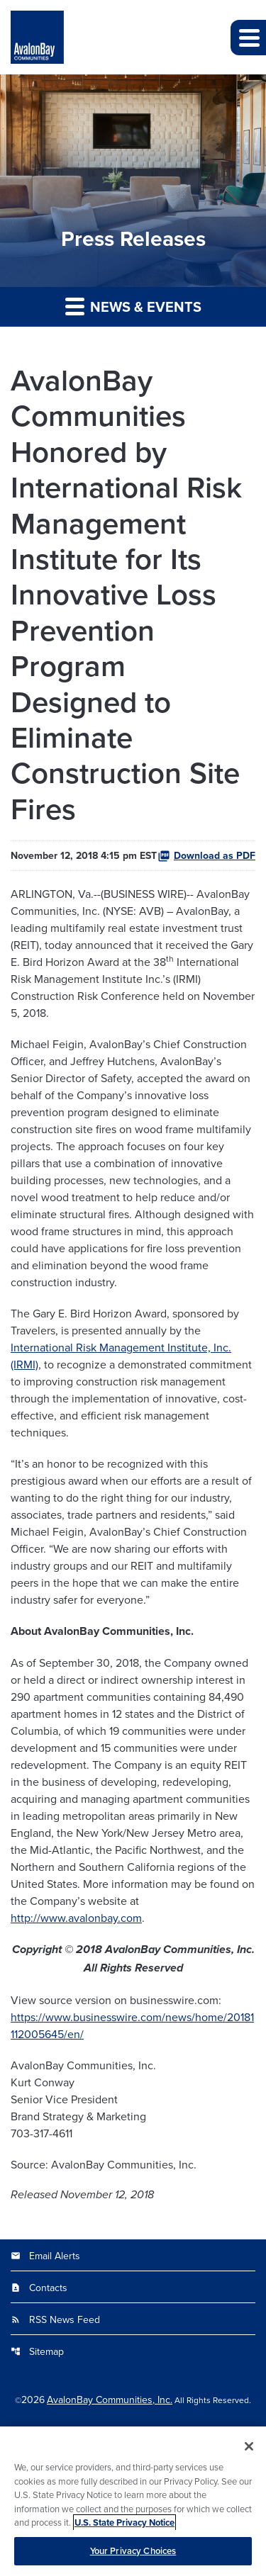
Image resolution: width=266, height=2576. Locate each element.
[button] (248, 37)
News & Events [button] (133, 306)
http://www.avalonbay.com (76, 1917)
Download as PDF (206, 855)
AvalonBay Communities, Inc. (109, 2399)
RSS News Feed (55, 2319)
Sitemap (37, 2351)
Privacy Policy (133, 2431)
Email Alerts (45, 2256)
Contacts (39, 2287)
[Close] (249, 2452)
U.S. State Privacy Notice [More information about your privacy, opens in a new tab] (124, 2529)
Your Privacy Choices (133, 2557)
